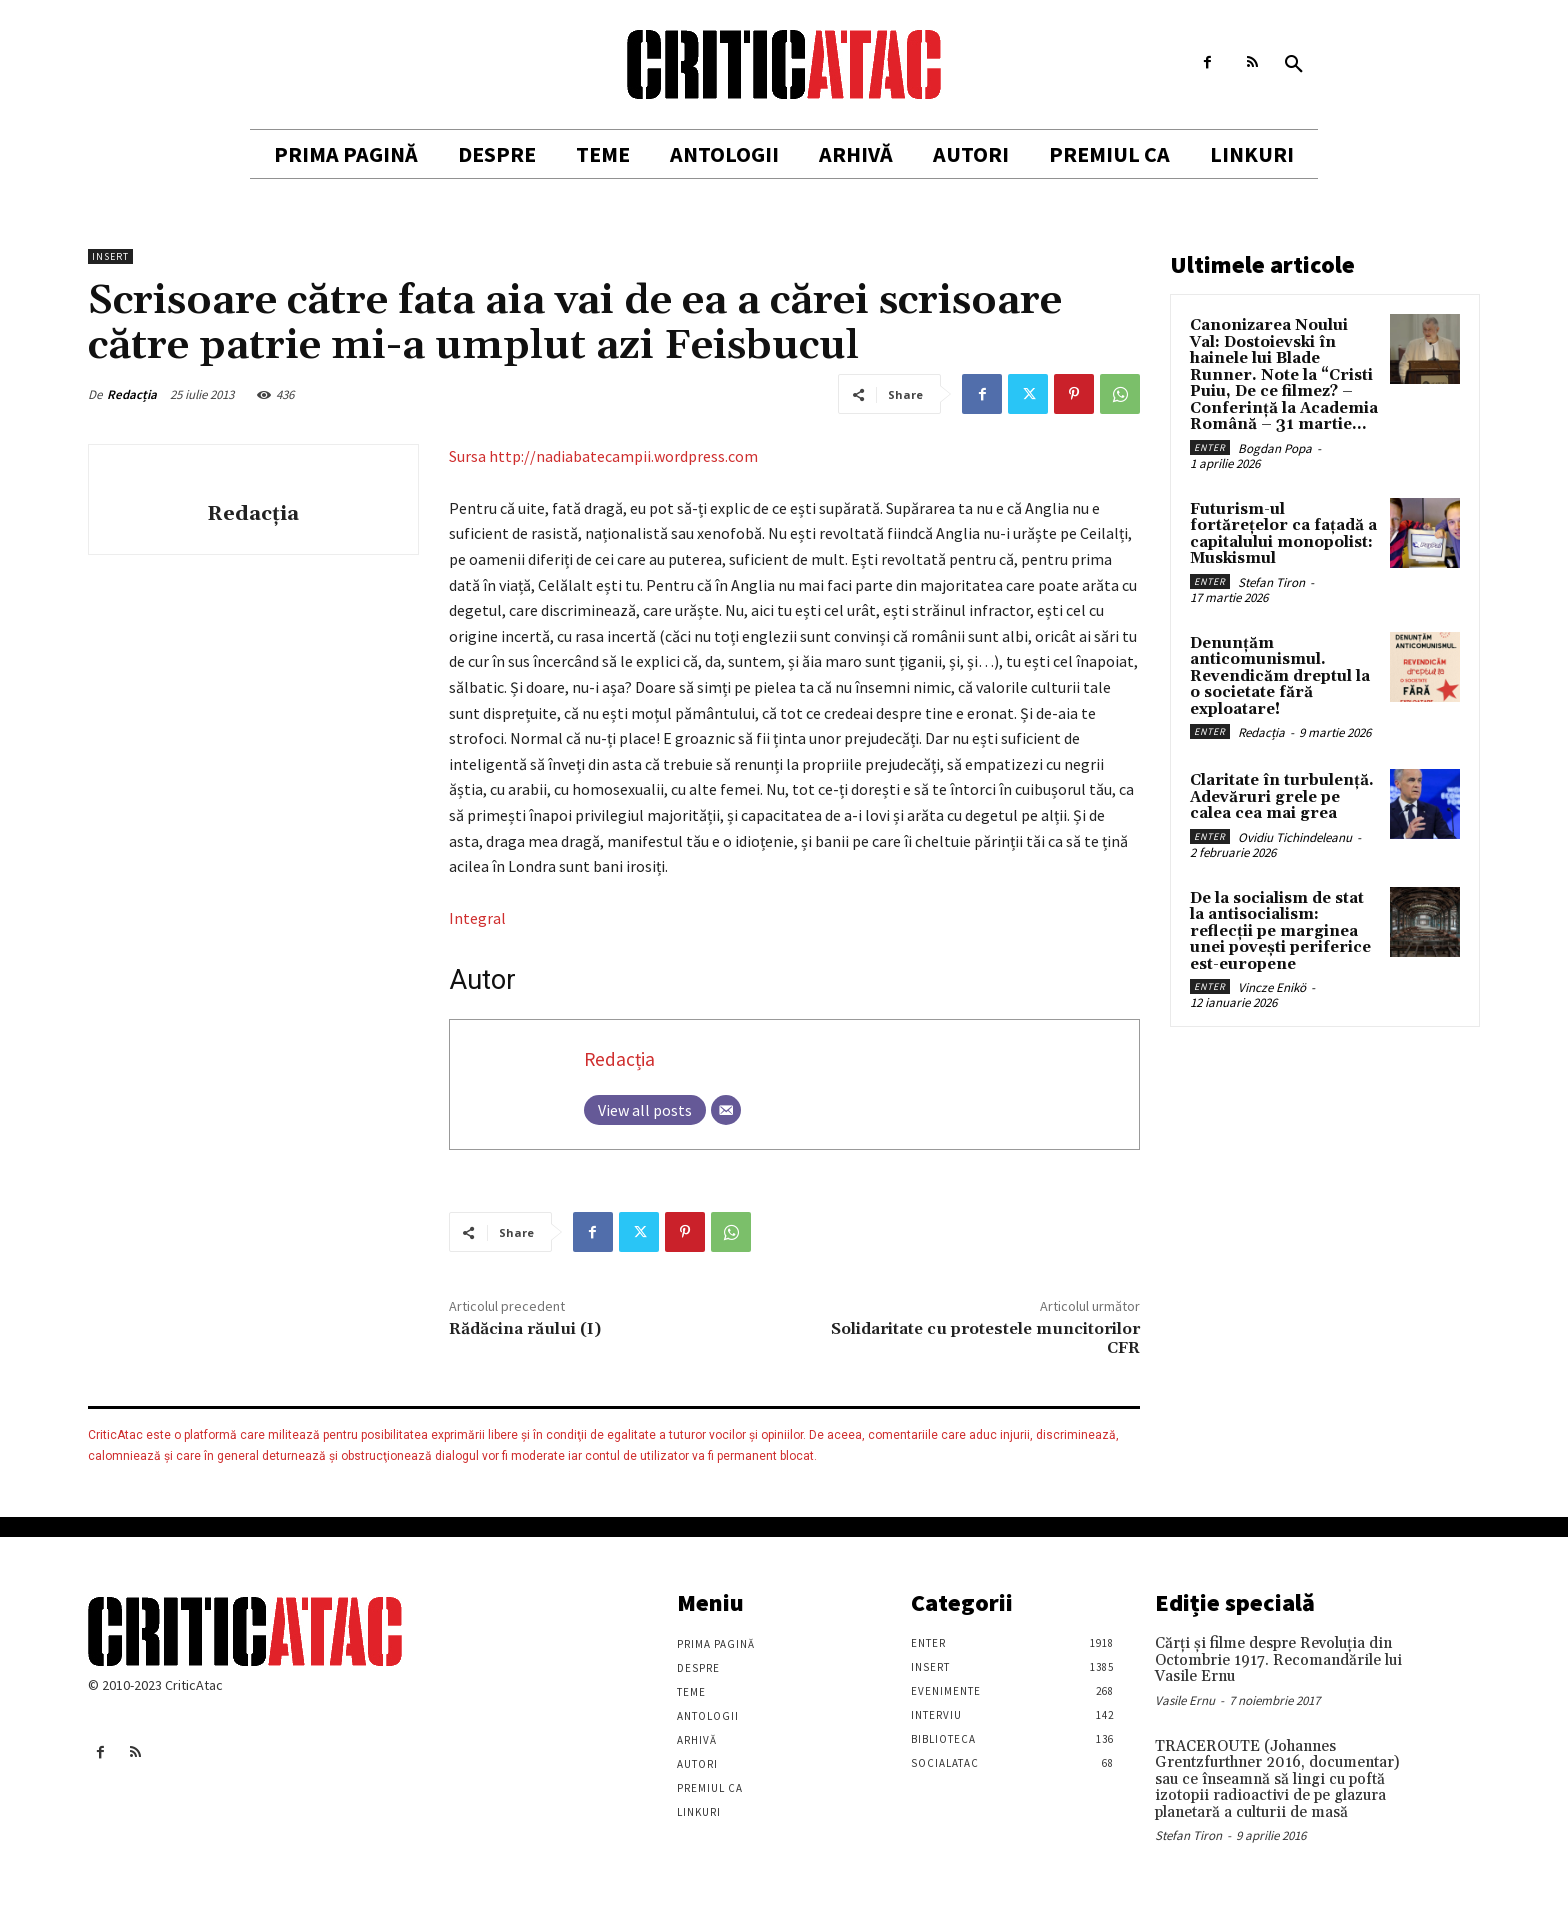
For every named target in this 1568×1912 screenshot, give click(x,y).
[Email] (726, 1110)
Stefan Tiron (1271, 582)
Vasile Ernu (1185, 1700)
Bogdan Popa (1275, 448)
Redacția (132, 394)
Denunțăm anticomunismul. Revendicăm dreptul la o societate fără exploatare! (1280, 676)
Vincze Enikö (1272, 987)
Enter (1210, 447)
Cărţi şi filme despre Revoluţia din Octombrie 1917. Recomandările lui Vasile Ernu (1278, 1660)
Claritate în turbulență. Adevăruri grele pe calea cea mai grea (1282, 797)
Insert (110, 256)
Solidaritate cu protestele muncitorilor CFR (985, 1338)
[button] (1294, 65)
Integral (477, 918)
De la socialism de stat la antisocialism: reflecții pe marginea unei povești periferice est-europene (1280, 931)
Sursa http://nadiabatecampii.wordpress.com (603, 456)
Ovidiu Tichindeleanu (1295, 837)
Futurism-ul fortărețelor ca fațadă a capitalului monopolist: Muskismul (1283, 534)
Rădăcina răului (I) (525, 1329)
